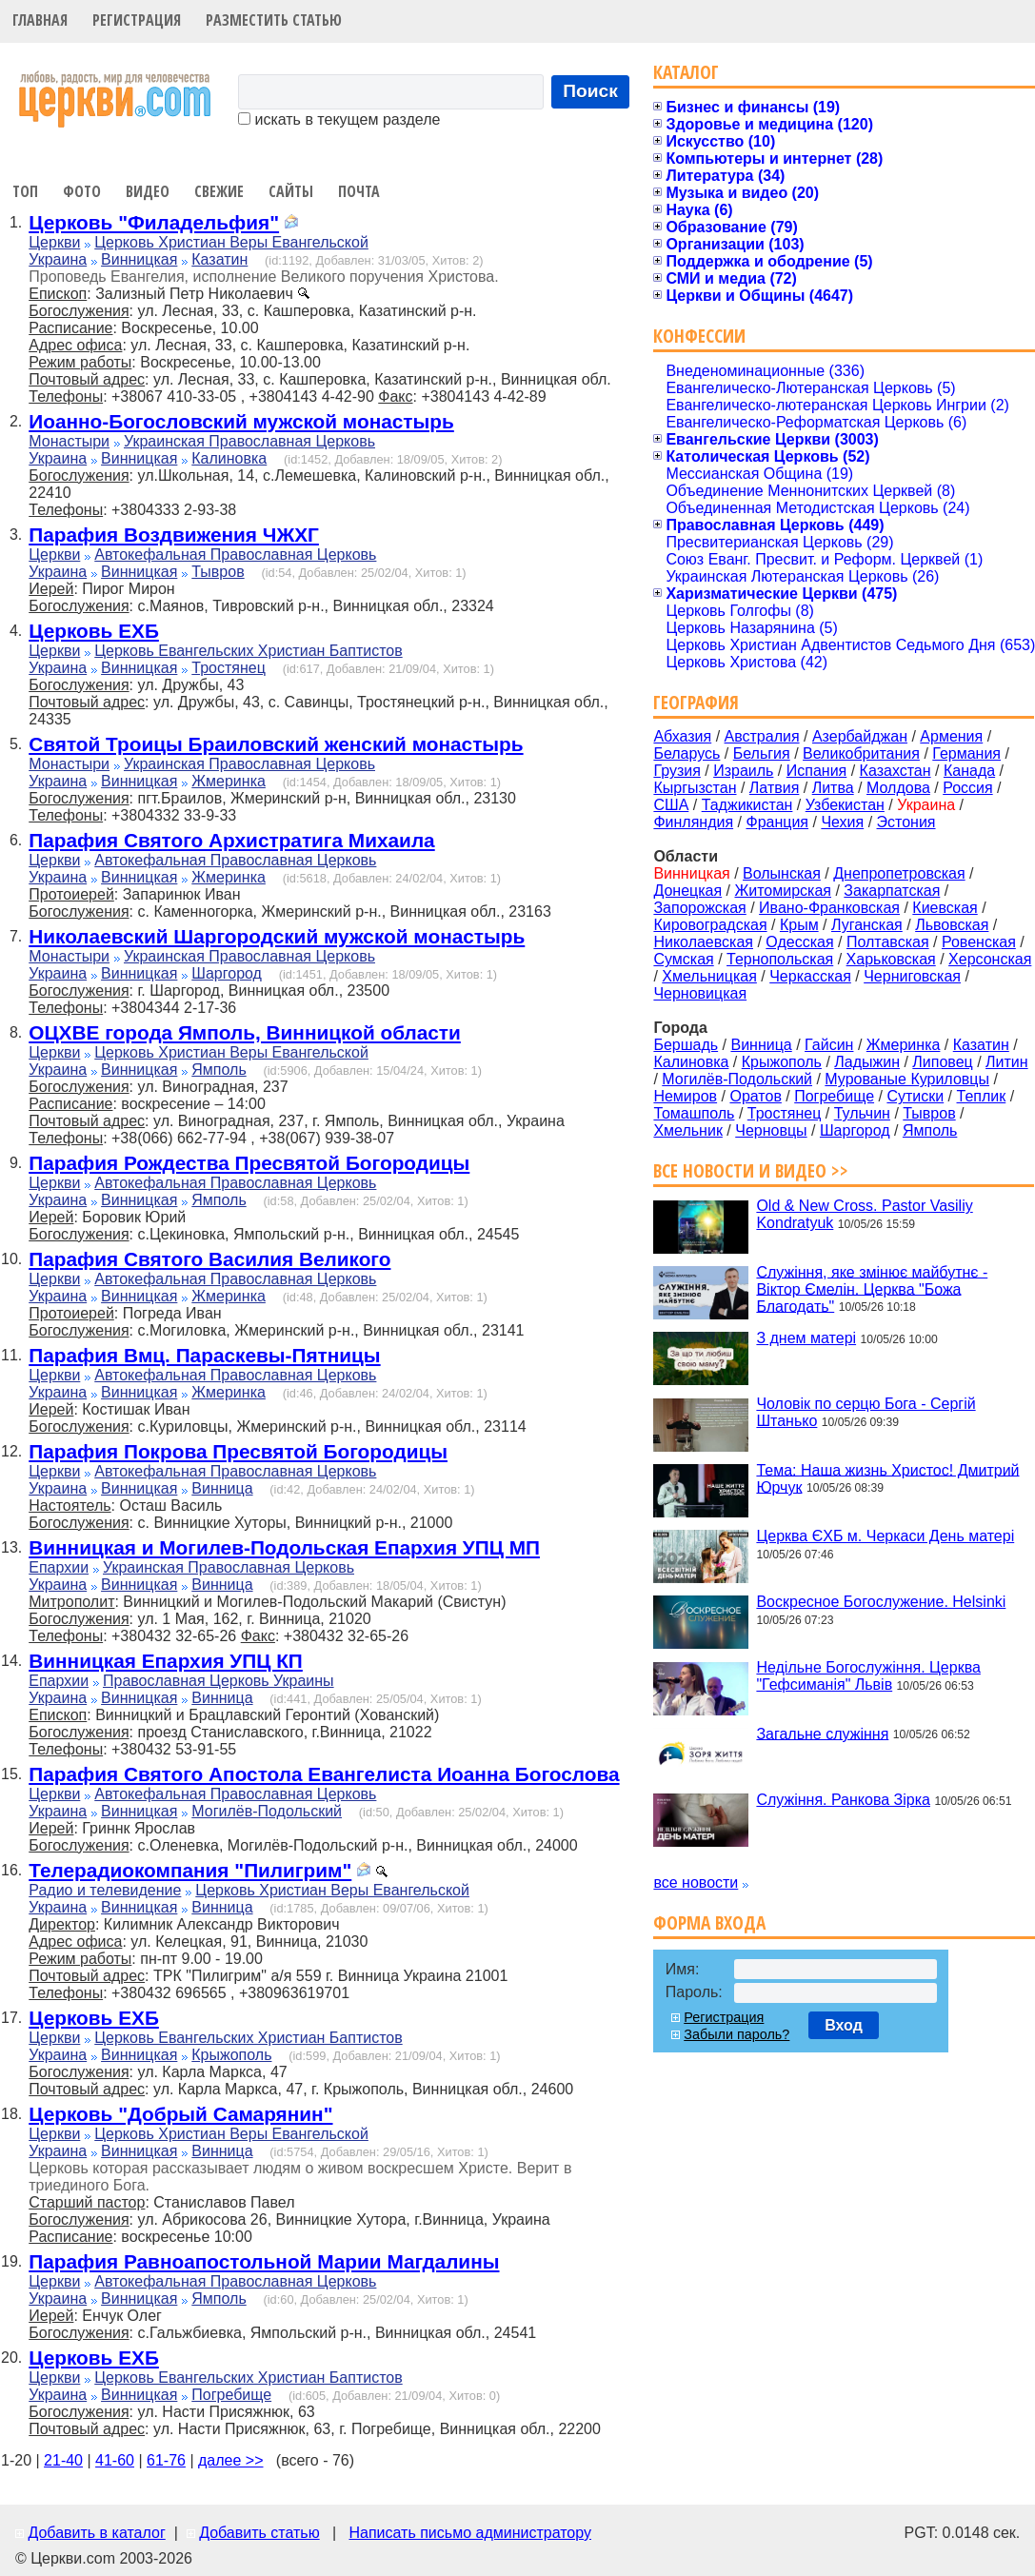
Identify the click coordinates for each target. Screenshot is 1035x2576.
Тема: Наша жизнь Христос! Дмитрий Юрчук (887, 1478)
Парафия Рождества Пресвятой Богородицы (249, 1163)
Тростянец (228, 668)
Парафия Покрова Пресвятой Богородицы (238, 1451)
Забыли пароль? (736, 2034)
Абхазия (682, 736)
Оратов (755, 1096)
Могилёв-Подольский (266, 1811)
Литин (1006, 1062)
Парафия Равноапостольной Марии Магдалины (264, 2261)
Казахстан (895, 771)
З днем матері (806, 1338)
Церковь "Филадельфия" (154, 222)
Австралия (762, 736)
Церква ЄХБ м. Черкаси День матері (885, 1536)
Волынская (782, 873)
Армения (951, 736)
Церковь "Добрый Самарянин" (180, 2114)
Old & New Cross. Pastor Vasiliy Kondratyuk (864, 1214)
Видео (147, 191)
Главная (40, 20)
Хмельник (687, 1130)
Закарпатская (892, 890)
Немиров (685, 1096)
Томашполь (693, 1113)
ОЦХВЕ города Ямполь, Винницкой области (245, 1032)
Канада (969, 771)
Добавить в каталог (96, 2533)
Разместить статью (274, 20)
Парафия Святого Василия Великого (209, 1259)
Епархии (59, 1567)
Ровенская (979, 942)
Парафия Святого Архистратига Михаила (231, 840)
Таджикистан (747, 805)
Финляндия (693, 822)
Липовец (942, 1062)
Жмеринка (228, 781)
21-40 (63, 2460)
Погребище (231, 2395)
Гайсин (829, 1045)
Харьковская (891, 959)
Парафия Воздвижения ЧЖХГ (174, 534)
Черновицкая (699, 993)
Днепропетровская (899, 873)
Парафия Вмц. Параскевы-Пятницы (204, 1355)
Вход (844, 2025)
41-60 (114, 2460)
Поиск (590, 91)
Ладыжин (867, 1062)
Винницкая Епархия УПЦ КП (166, 1661)
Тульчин (862, 1113)
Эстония (906, 822)
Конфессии (699, 335)
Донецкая (687, 890)
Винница (221, 1488)
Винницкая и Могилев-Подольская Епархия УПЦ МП (284, 1547)
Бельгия (761, 753)
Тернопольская (779, 959)
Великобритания (861, 753)
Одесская (799, 942)
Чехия (842, 822)
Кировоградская (709, 925)
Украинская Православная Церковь (249, 441)
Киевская (944, 908)
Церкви (54, 242)
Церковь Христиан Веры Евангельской (231, 242)
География (696, 702)
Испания (816, 771)
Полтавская (887, 942)
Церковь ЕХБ (94, 631)
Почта (359, 191)
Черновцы (770, 1130)
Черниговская (912, 976)
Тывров (217, 572)
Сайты (291, 191)
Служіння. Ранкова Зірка (843, 1800)
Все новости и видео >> (750, 1170)
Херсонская (989, 959)
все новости (695, 1882)
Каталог (686, 72)
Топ (25, 191)
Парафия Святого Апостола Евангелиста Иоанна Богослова (324, 1774)
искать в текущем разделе (339, 119)
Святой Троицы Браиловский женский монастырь (276, 744)
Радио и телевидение (105, 1890)
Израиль (743, 771)
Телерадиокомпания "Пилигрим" (190, 1870)
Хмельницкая (709, 976)
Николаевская (703, 942)
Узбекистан (845, 805)
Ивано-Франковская (829, 908)
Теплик (981, 1096)
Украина (58, 259)
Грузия (676, 771)
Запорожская (699, 908)
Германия (966, 753)
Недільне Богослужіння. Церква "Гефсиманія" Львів (868, 1676)
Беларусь (686, 753)
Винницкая (139, 259)
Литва (833, 788)
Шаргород (226, 973)
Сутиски (915, 1096)
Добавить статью (259, 2533)
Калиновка (229, 458)
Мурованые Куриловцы (907, 1079)
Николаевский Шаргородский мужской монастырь (277, 936)
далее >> (231, 2460)
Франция (777, 822)
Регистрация (136, 20)
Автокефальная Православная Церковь (235, 554)
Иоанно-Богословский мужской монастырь (241, 421)
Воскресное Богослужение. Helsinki (880, 1602)
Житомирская (782, 890)
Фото (82, 191)
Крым (799, 925)
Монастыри (69, 441)
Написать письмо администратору (469, 2533)
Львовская (951, 925)
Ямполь (218, 1069)
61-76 (166, 2460)
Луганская (867, 925)
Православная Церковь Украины (218, 1681)
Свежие (219, 191)
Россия (967, 788)
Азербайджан (859, 736)
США (670, 805)
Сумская (683, 959)
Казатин (219, 259)
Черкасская (810, 976)
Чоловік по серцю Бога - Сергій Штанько (865, 1412)
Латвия (774, 788)
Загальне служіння (822, 1733)
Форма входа (709, 1922)
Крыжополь (231, 2055)
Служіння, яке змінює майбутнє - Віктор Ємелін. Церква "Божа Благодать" (871, 1288)
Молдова (898, 788)
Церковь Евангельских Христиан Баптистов (248, 651)
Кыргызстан (694, 788)
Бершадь (685, 1045)
